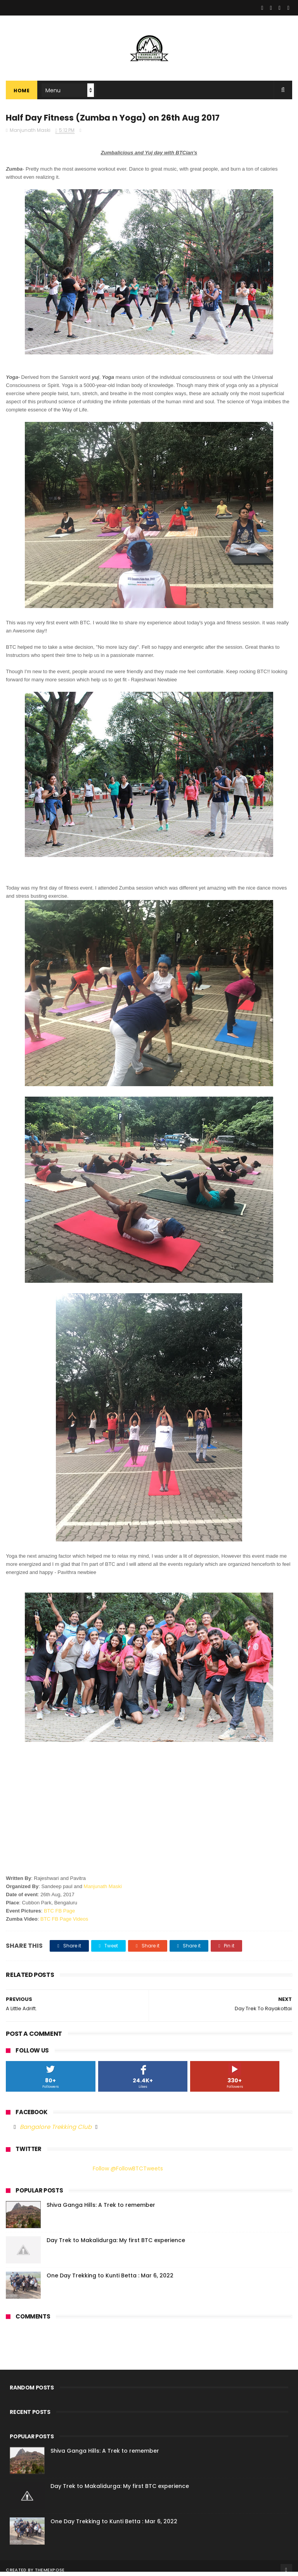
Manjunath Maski (103, 1891)
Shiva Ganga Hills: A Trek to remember (101, 2209)
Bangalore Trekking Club (56, 2131)
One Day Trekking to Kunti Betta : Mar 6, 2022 (110, 2280)
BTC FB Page (59, 1915)
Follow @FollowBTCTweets (128, 2173)
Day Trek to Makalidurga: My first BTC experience (116, 2244)
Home (21, 93)
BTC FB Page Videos (64, 1923)
